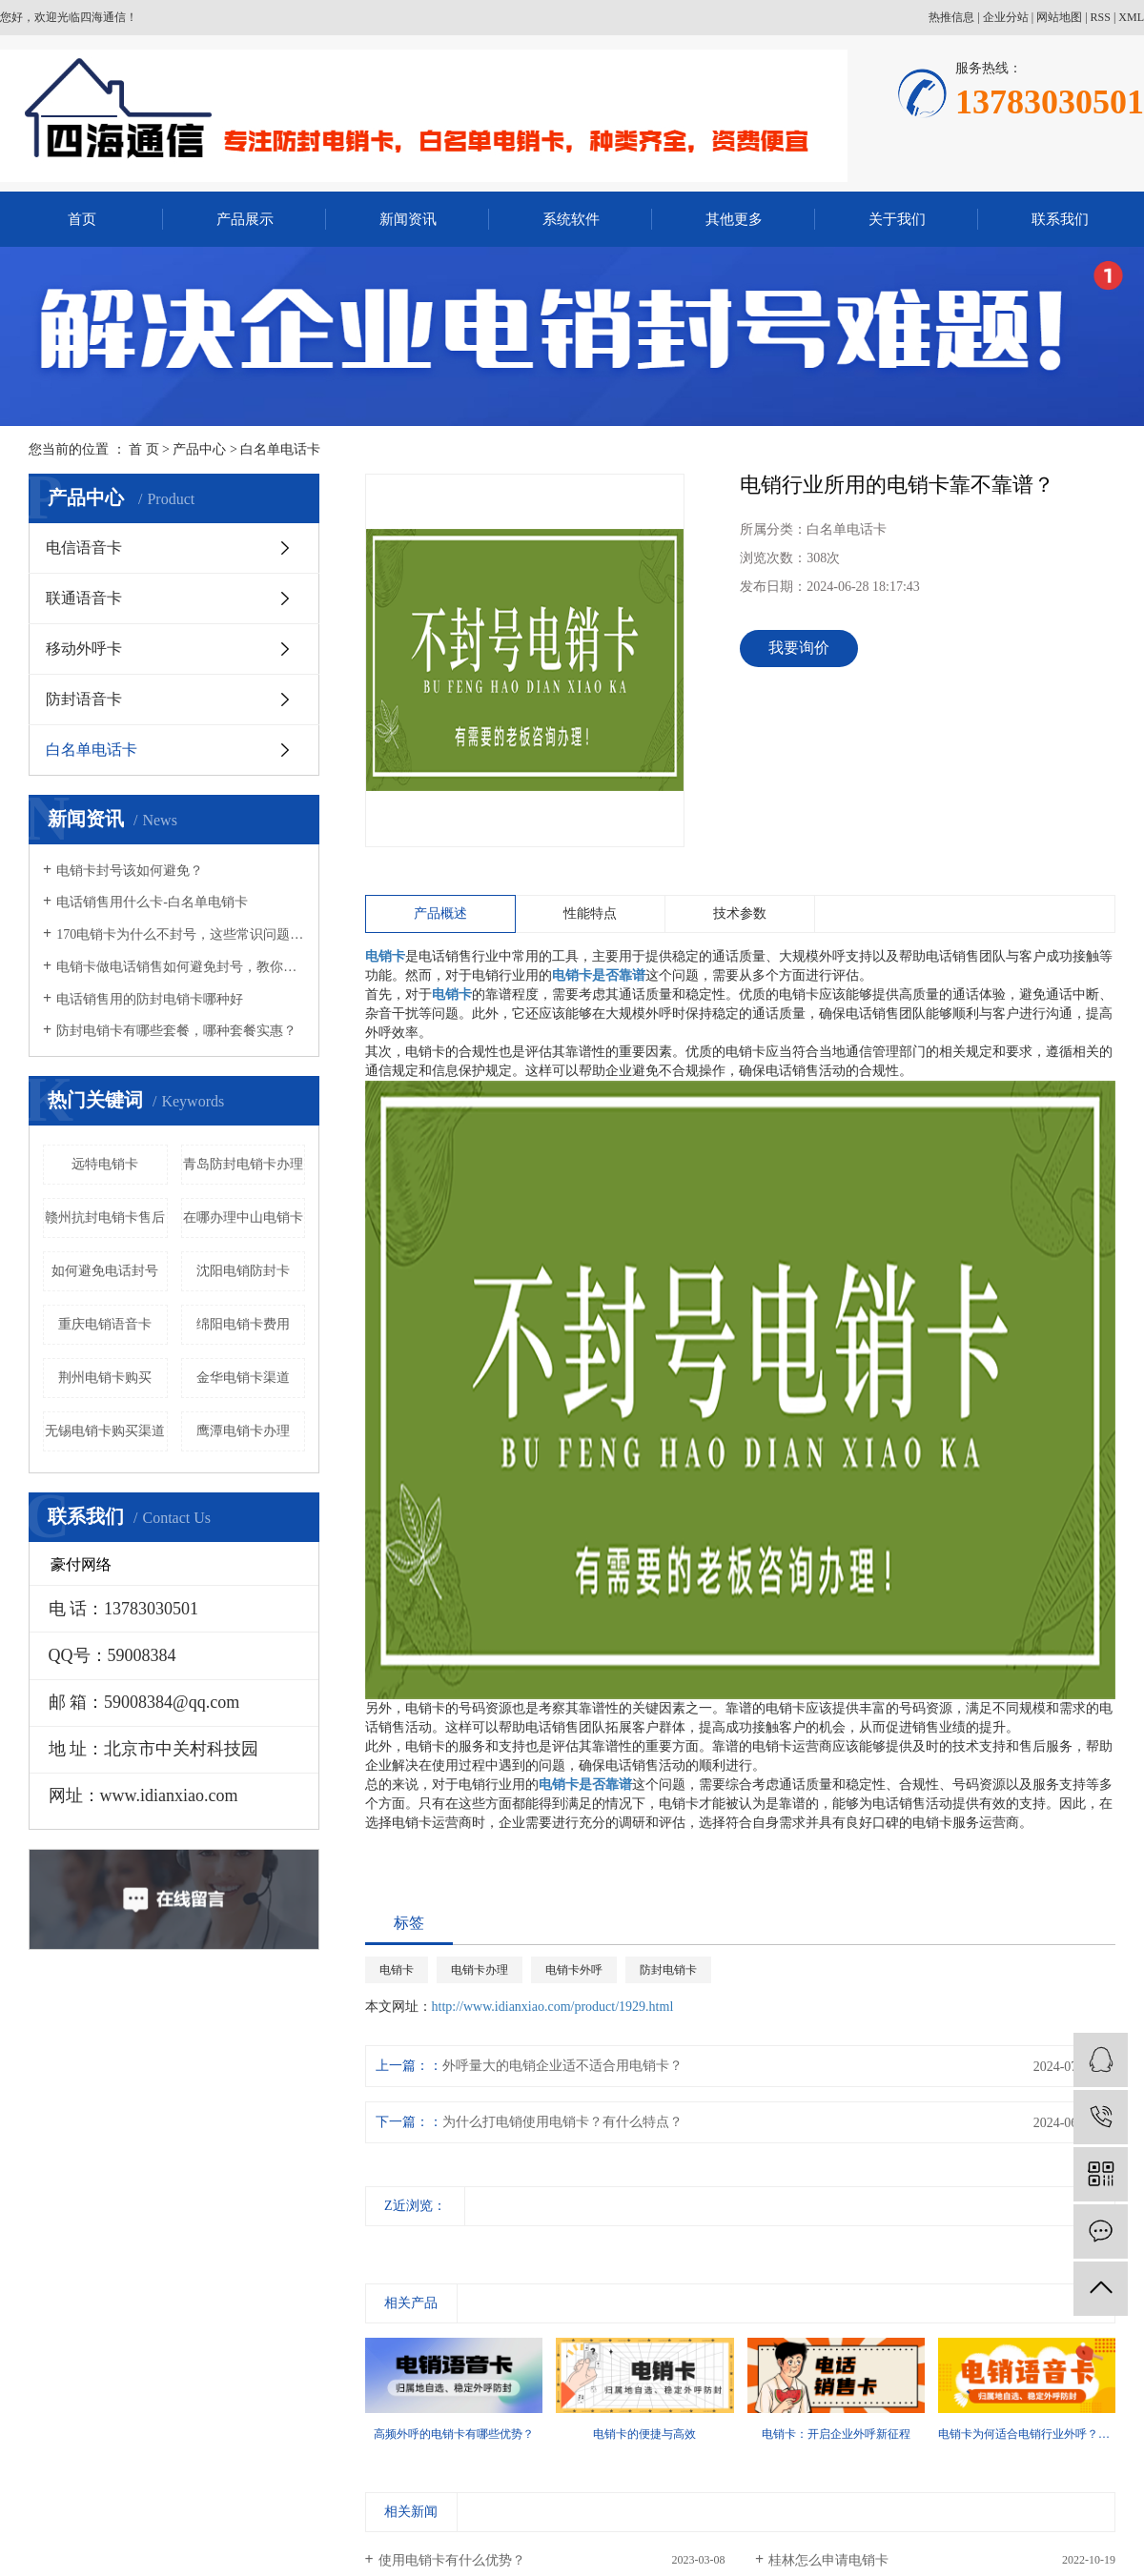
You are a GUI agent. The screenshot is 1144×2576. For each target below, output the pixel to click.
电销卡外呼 (574, 1970)
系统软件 (571, 219)
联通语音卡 (84, 598)
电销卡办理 (479, 1970)
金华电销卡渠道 (243, 1377)
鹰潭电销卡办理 (243, 1431)
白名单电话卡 (280, 449)
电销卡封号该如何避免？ (129, 870)
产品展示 (245, 219)
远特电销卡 (105, 1164)
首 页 (144, 449)
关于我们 (897, 219)
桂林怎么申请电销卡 (828, 2560)
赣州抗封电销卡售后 (105, 1217)
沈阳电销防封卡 (243, 1271)
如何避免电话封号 (104, 1271)
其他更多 (734, 219)
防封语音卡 (84, 699)
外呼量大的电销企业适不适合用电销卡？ (562, 2066)
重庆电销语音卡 (105, 1324)
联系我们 (1060, 219)
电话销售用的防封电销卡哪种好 (149, 999)
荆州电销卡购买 (105, 1377)
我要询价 (798, 647)
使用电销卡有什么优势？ (451, 2560)
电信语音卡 (84, 547)
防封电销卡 (668, 1970)
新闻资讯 (408, 219)
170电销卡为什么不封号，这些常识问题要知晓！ (180, 934)
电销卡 (396, 1970)
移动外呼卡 (84, 648)
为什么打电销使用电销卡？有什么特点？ (562, 2122)
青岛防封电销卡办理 (243, 1164)
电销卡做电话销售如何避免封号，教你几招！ (180, 967)
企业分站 (1006, 17)
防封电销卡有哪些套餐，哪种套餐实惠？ (176, 1031)
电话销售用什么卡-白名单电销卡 (152, 902)
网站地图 (1059, 17)
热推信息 (951, 17)
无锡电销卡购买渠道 (105, 1431)
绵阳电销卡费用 (243, 1324)
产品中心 (199, 449)
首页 (82, 219)
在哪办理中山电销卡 (243, 1217)
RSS (1101, 17)
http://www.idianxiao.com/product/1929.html (553, 2006)
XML (1131, 17)
